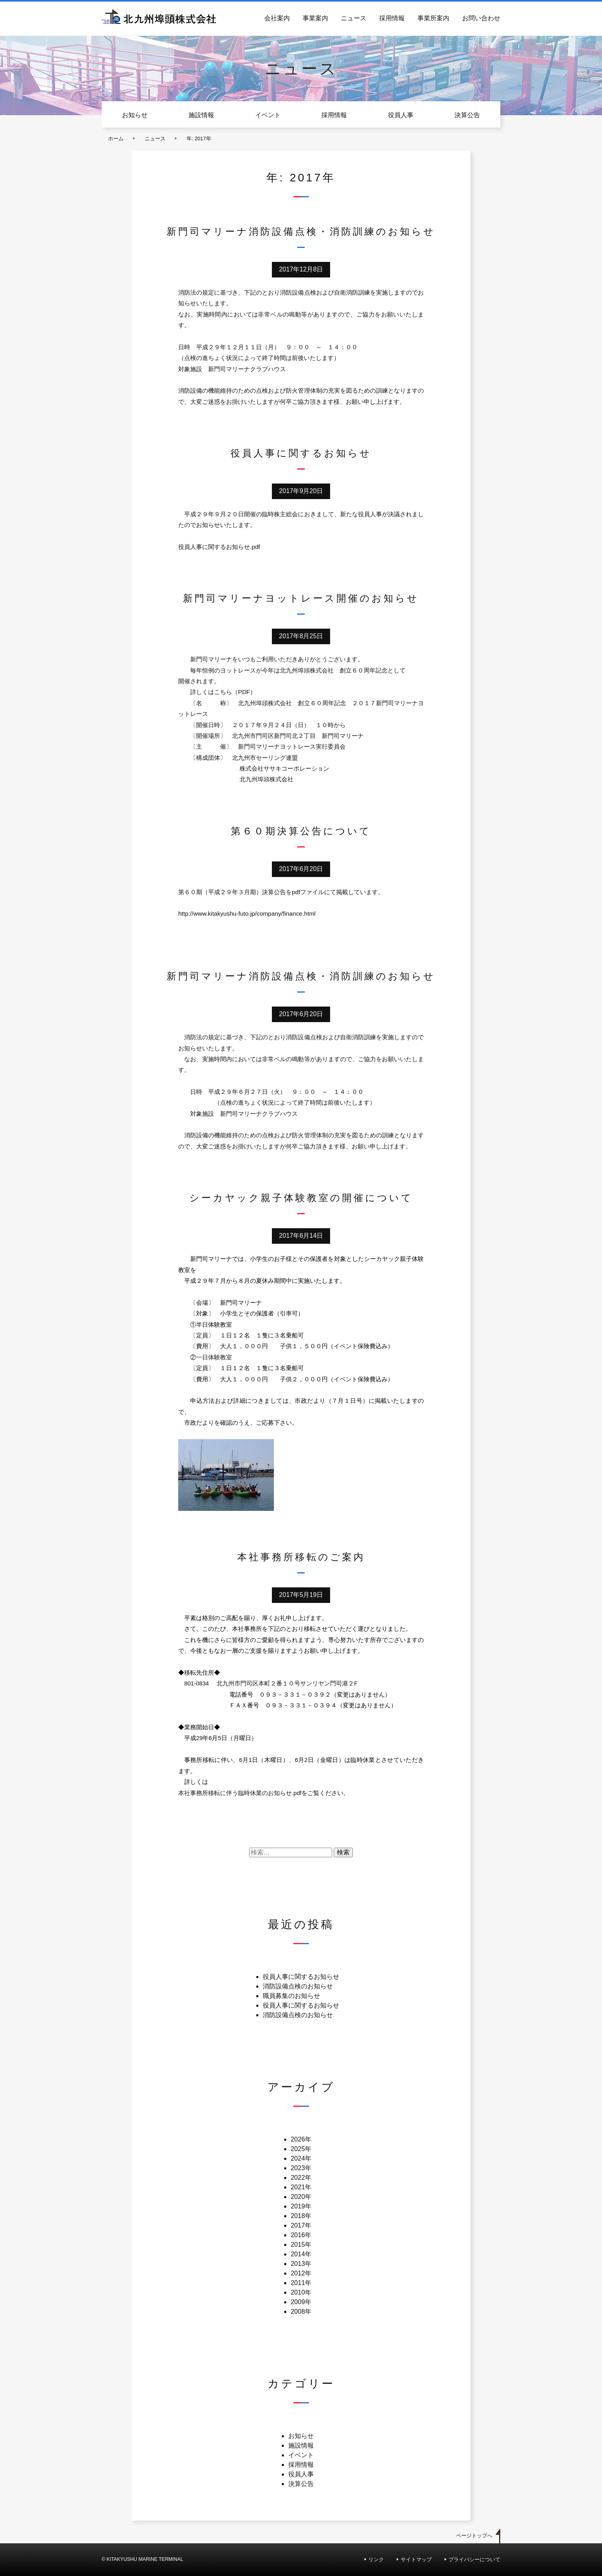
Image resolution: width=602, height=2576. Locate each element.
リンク (376, 2559)
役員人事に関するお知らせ (301, 453)
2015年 (301, 2244)
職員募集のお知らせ (291, 1995)
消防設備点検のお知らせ (298, 1986)
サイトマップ (416, 2559)
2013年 (301, 2263)
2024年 (301, 2158)
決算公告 (467, 115)
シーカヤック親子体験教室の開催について (301, 1197)
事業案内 (315, 18)
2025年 (301, 2148)
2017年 (301, 2225)
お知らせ (135, 115)
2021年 (301, 2187)
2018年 (301, 2215)
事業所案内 (433, 18)
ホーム (116, 139)
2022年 (301, 2177)
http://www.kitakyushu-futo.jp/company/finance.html (246, 913)
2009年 (301, 2302)
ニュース (353, 18)
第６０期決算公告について (301, 831)
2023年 (301, 2168)
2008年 (301, 2311)
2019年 (301, 2206)
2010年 (301, 2292)
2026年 (301, 2139)
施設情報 (201, 115)
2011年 (301, 2282)
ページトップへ (474, 2536)
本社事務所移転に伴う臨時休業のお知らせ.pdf (239, 1793)
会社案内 (277, 18)
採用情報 (392, 18)
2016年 (301, 2235)
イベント (268, 115)
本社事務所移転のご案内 (301, 1556)
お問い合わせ (481, 18)
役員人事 (400, 115)
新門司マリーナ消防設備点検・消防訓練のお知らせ (301, 231)
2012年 (301, 2273)
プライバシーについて (474, 2559)
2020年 (301, 2196)
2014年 (301, 2254)
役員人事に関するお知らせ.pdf (219, 546)
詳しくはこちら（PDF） (223, 691)
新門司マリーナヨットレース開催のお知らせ (301, 598)
